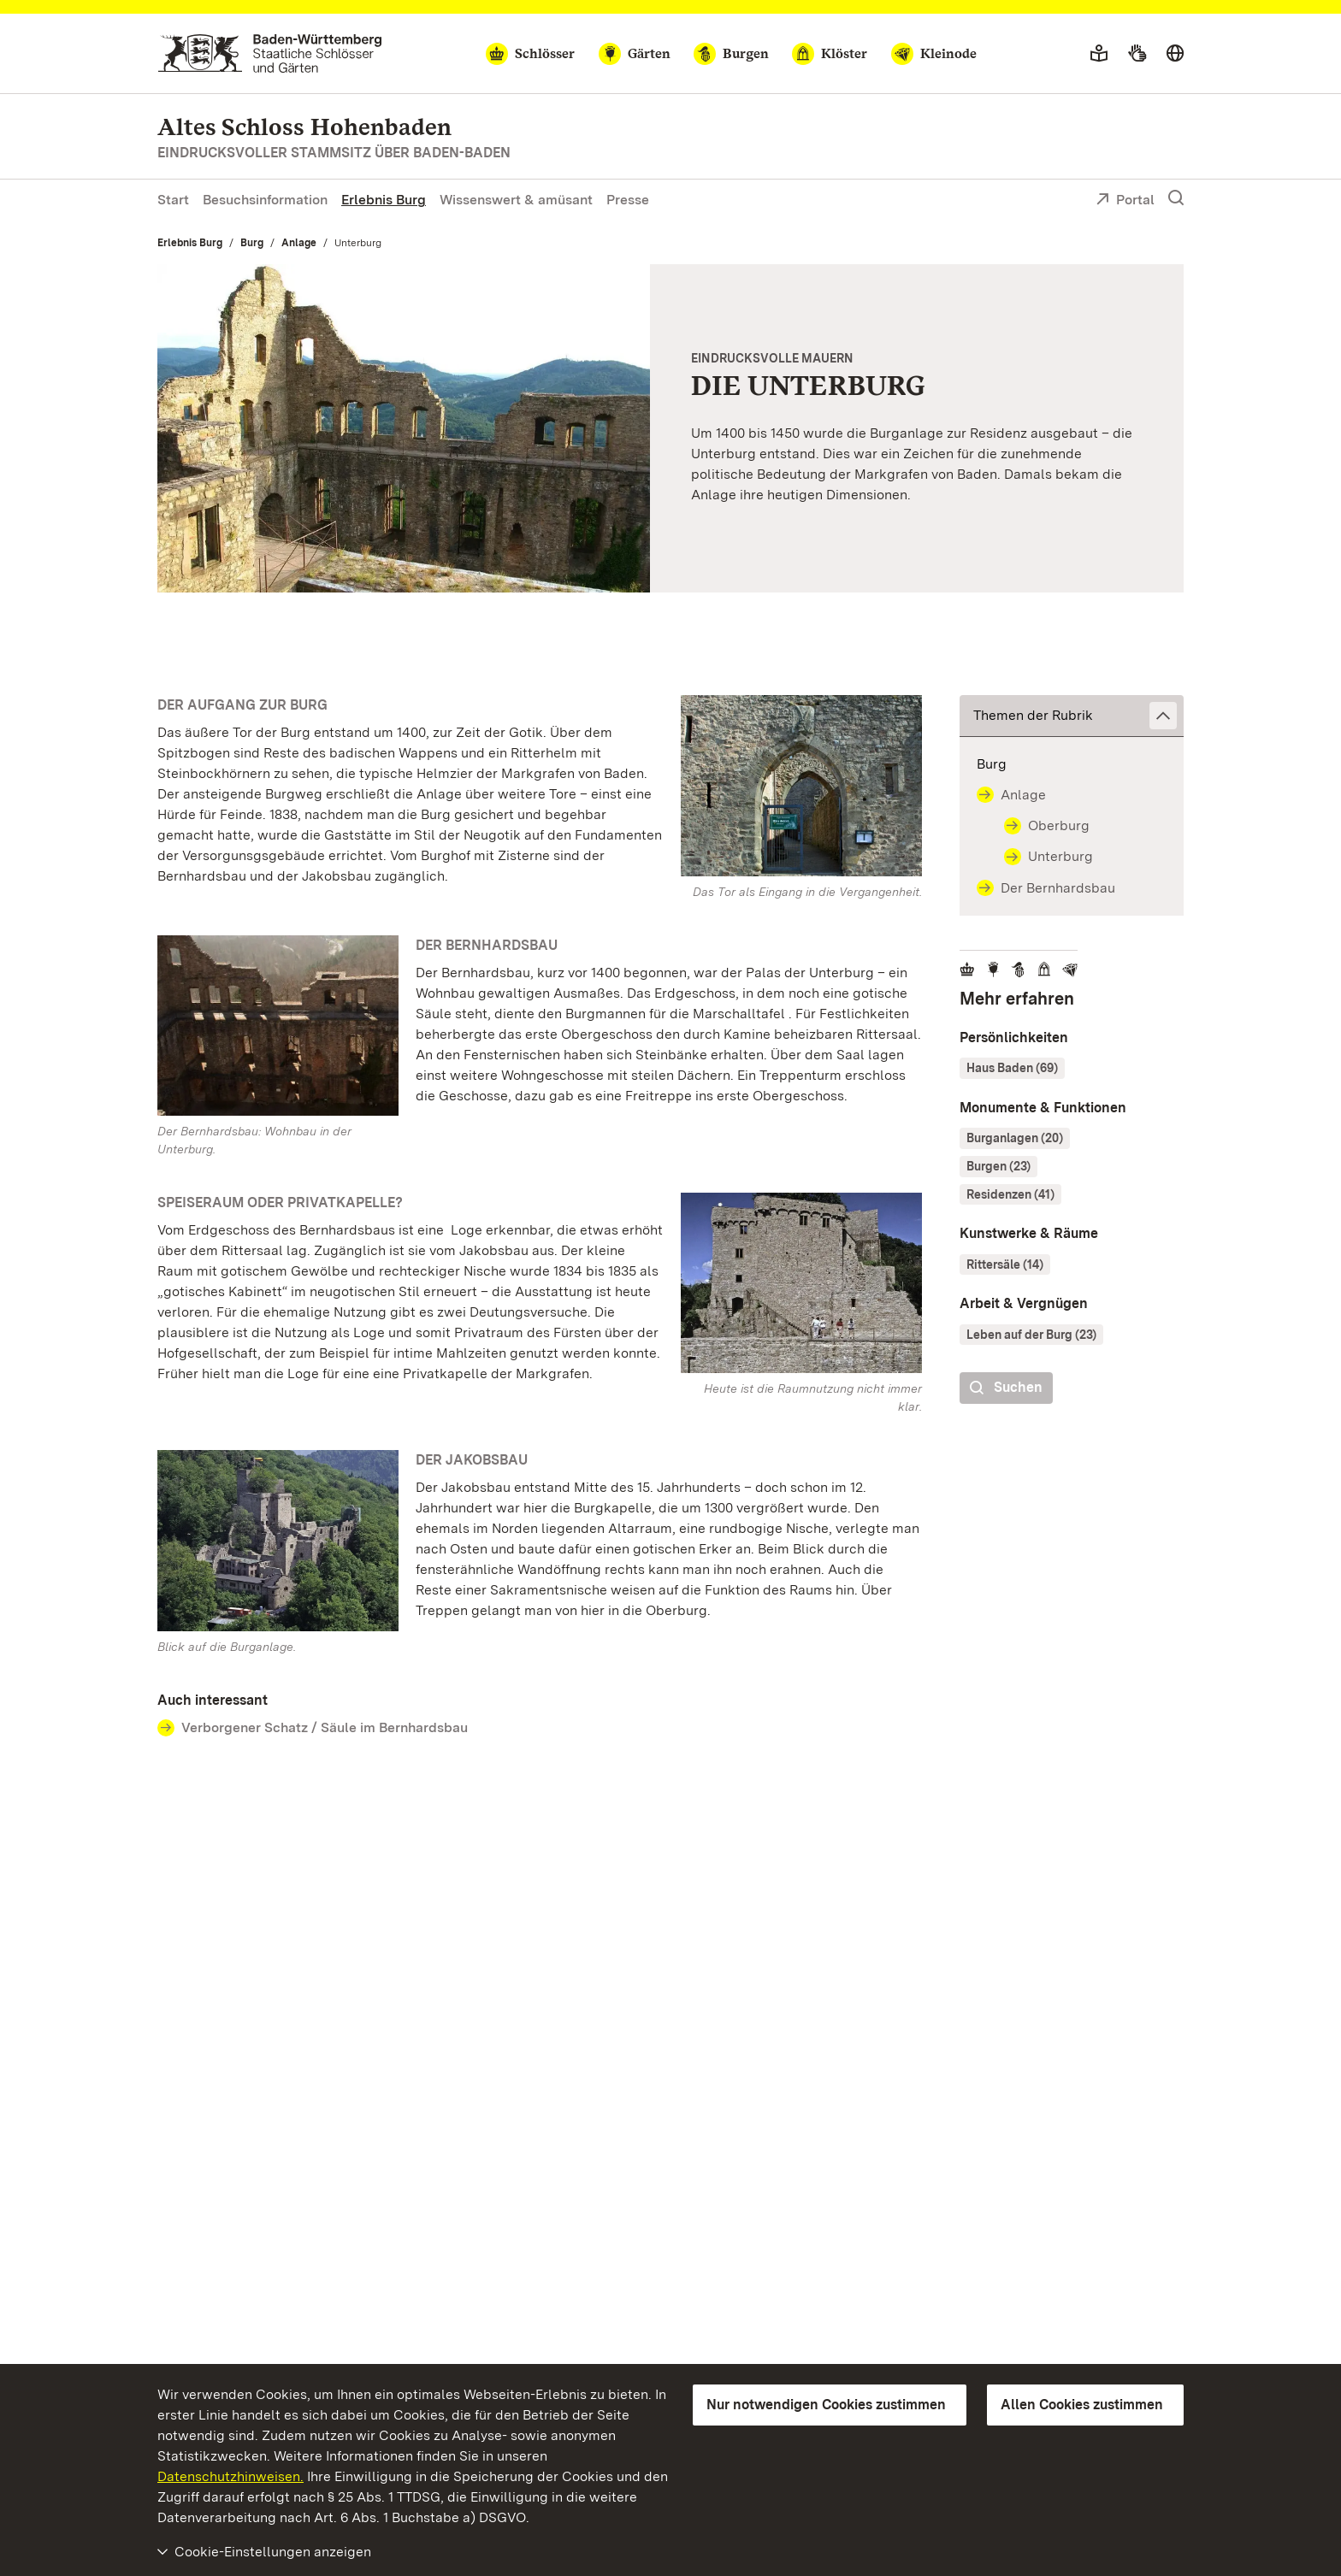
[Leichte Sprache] (1099, 54)
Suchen (1006, 1388)
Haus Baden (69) (1012, 1068)
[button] (1072, 716)
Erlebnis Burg (383, 200)
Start (173, 200)
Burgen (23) (998, 1166)
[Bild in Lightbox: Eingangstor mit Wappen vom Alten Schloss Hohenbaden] (801, 785)
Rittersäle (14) (1004, 1264)
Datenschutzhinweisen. (230, 2476)
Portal (1125, 201)
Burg (251, 243)
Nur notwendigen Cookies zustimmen (826, 2404)
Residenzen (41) (1010, 1194)
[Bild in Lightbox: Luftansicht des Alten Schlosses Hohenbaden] (278, 1540)
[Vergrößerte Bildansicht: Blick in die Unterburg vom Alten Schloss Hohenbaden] (403, 428)
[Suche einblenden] (1176, 198)
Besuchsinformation (265, 200)
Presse (627, 200)
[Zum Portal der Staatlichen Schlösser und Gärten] (269, 53)
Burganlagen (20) (1014, 1138)
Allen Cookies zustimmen (1082, 2404)
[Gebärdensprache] (1137, 54)
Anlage (298, 243)
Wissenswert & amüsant (516, 200)
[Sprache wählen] (1175, 54)
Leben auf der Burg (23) (1031, 1334)
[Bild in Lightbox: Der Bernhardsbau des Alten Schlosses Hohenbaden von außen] (278, 1025)
